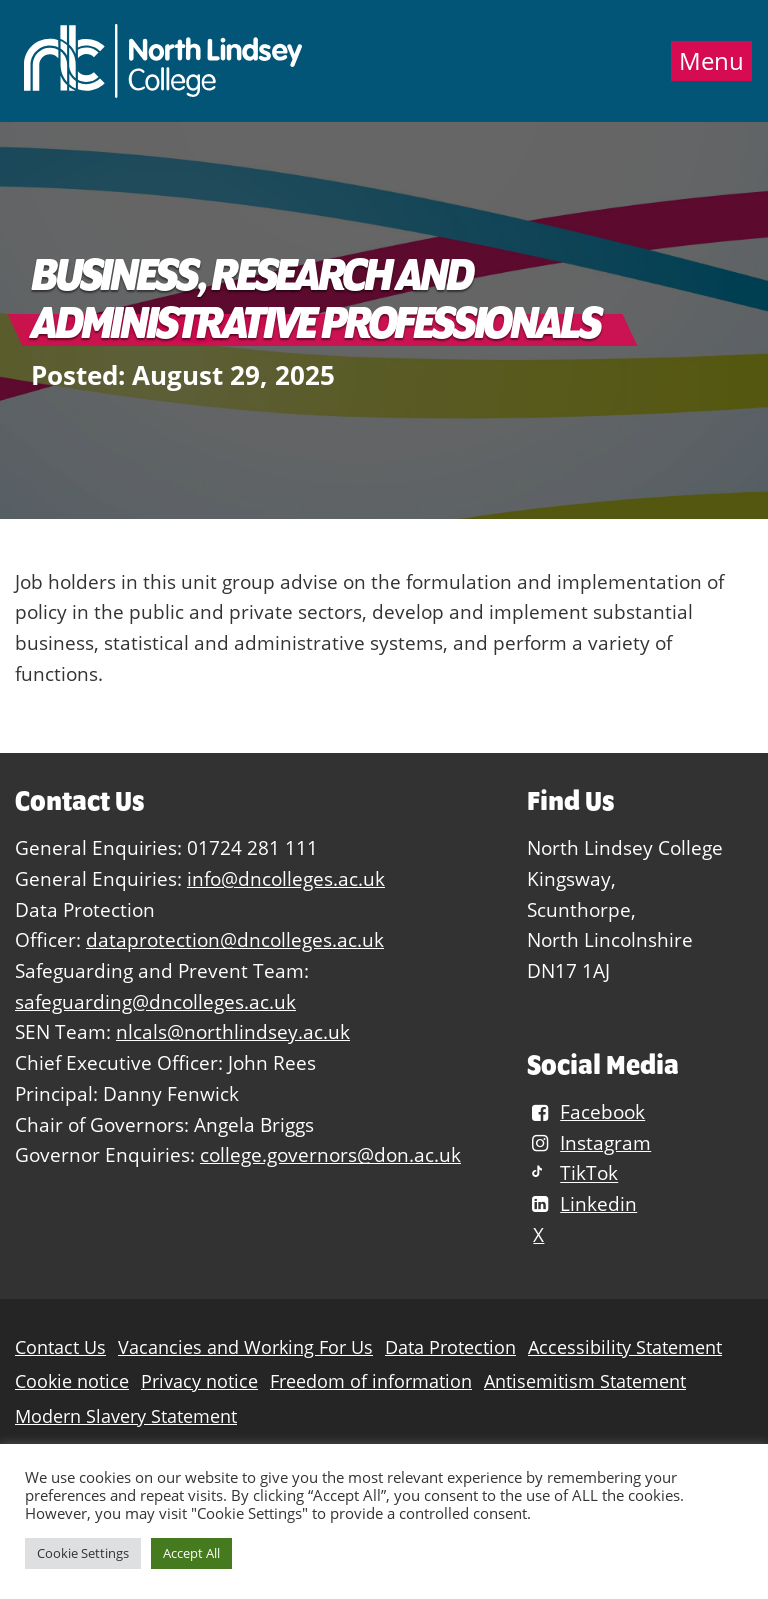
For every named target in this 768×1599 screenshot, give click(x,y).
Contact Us (60, 1347)
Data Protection (450, 1347)
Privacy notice (199, 1381)
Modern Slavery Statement (126, 1416)
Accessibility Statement (625, 1347)
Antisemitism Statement (585, 1381)
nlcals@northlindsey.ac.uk (233, 1031)
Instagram (589, 1142)
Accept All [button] (191, 1553)
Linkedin (582, 1203)
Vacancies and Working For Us (245, 1347)
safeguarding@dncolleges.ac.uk (155, 1001)
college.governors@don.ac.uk (330, 1154)
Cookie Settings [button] (83, 1553)
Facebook (586, 1111)
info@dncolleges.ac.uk (286, 878)
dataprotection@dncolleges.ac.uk (235, 939)
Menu (711, 61)
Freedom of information (371, 1381)
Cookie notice (72, 1381)
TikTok (572, 1173)
